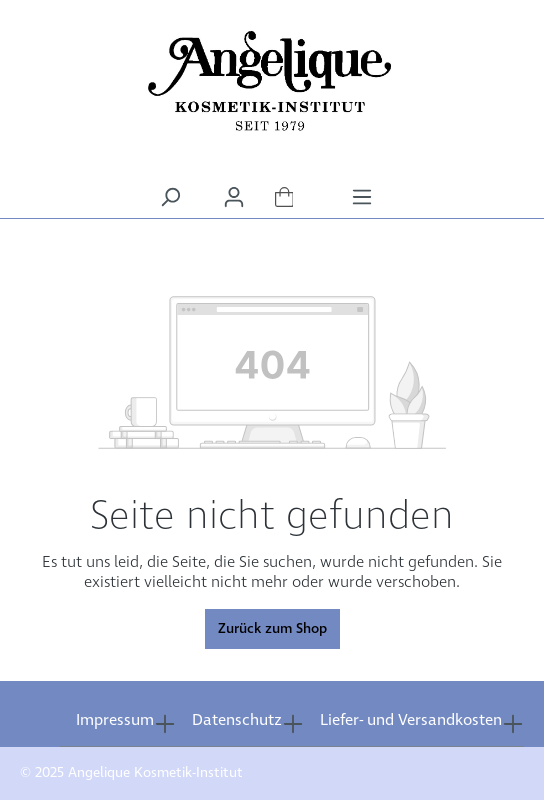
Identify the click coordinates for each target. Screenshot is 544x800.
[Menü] (362, 197)
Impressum (115, 720)
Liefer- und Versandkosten (411, 720)
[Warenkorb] (284, 197)
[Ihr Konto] (234, 197)
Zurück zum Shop (272, 629)
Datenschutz (237, 720)
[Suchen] (170, 197)
